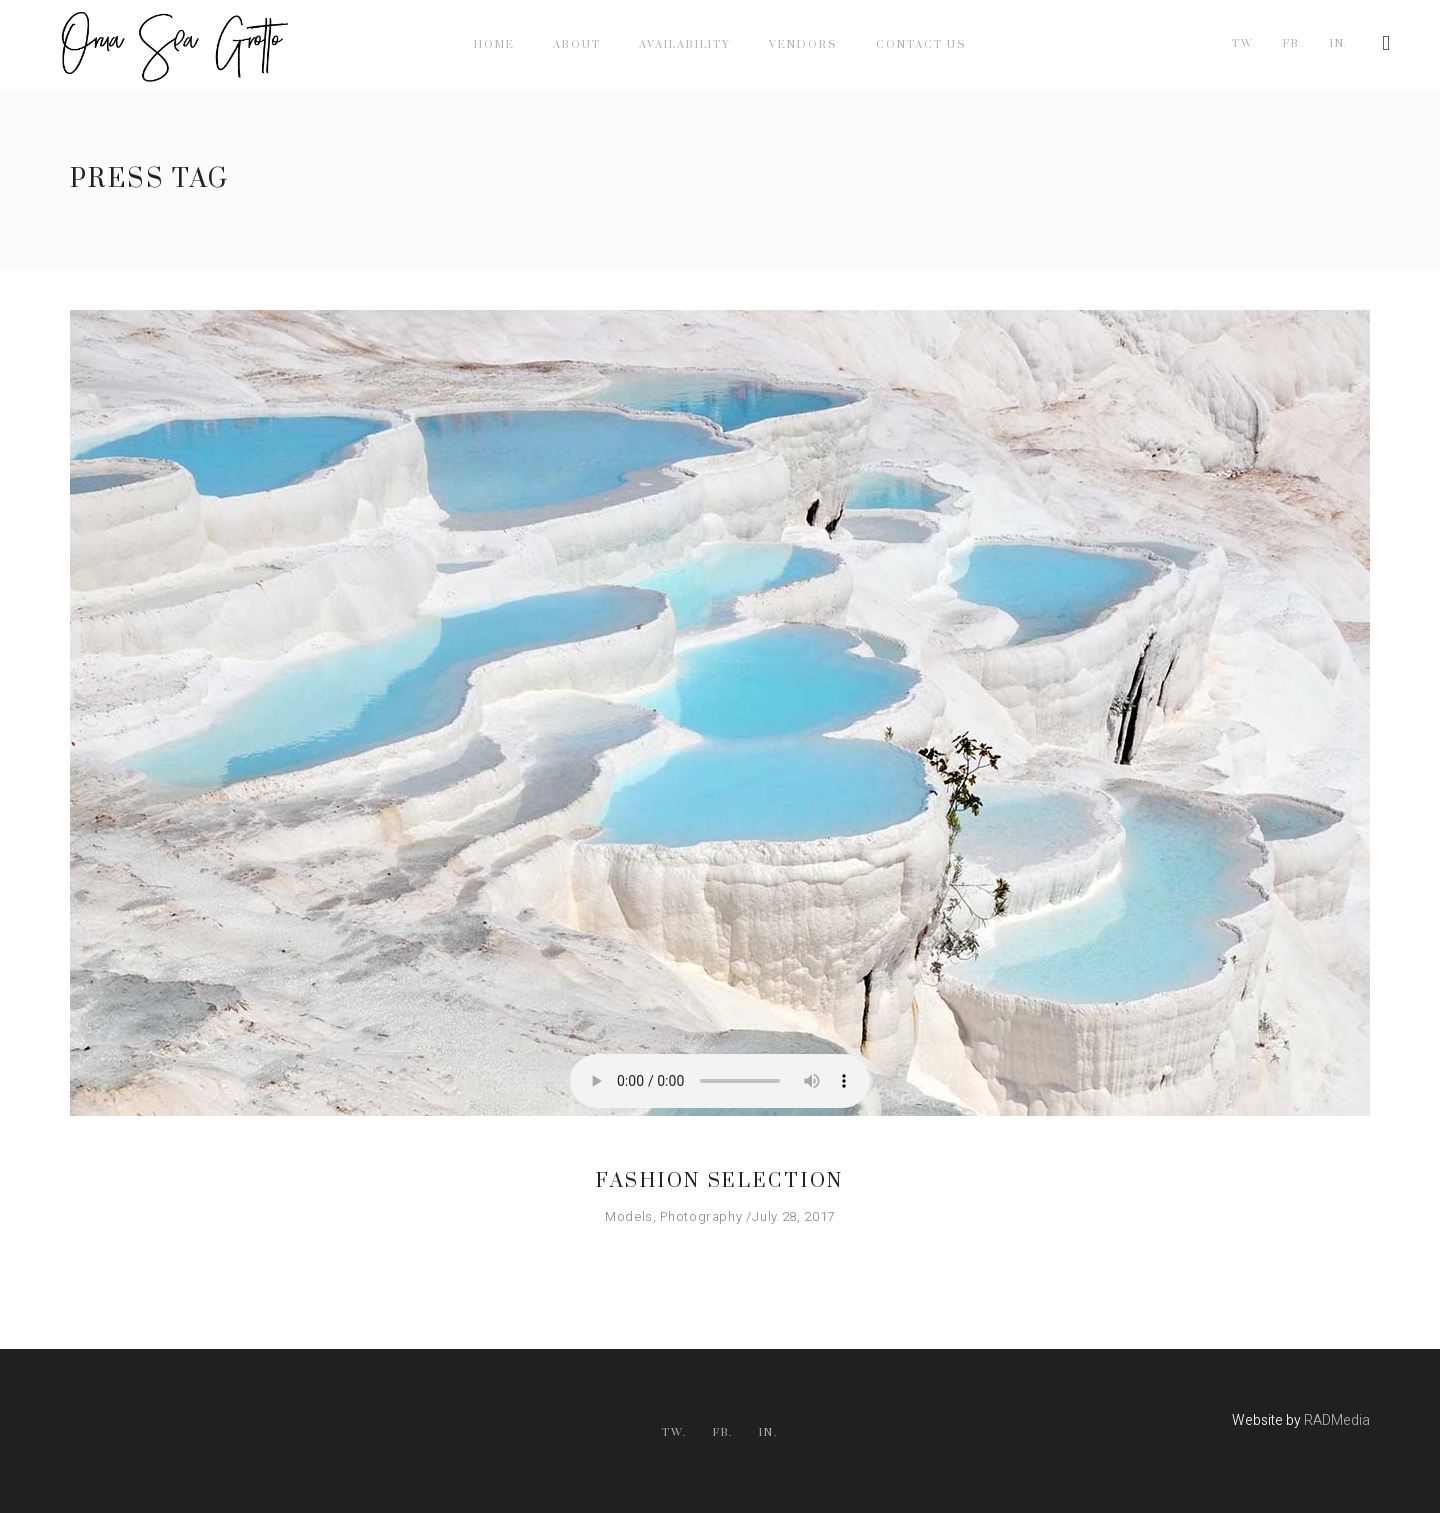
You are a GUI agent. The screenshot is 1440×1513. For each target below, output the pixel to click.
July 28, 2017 (793, 1216)
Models (629, 1216)
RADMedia (1337, 1420)
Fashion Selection (720, 1181)
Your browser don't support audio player (720, 1081)
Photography (701, 1216)
